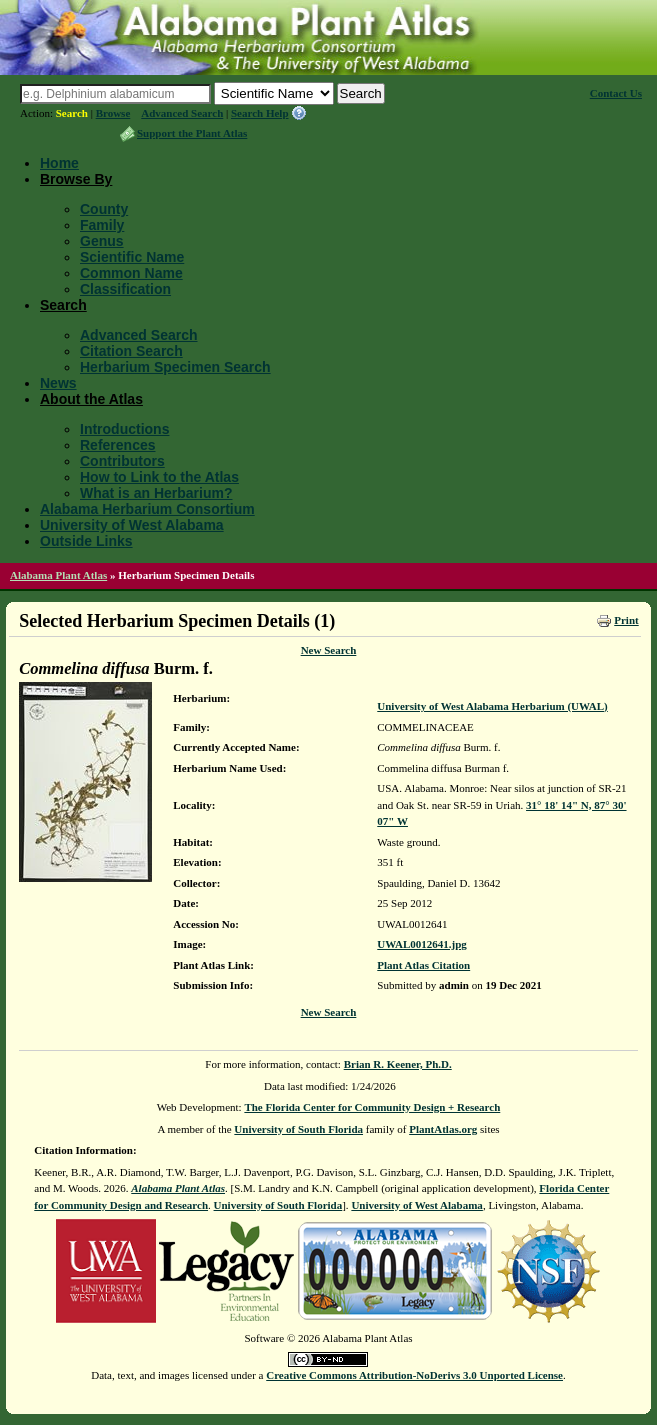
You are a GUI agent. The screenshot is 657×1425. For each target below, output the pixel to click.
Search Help (260, 113)
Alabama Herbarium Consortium (147, 509)
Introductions (124, 429)
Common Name (131, 273)
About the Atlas (91, 399)
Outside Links (86, 541)
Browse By (76, 179)
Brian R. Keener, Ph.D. (398, 1064)
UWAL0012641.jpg (422, 944)
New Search (329, 650)
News (58, 383)
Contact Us (616, 93)
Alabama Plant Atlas (58, 575)
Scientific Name (132, 257)
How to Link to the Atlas (159, 477)
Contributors (122, 461)
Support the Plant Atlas (192, 133)
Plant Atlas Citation (423, 965)
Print (626, 620)
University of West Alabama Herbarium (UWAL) (492, 706)
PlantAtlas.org (443, 1129)
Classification (125, 289)
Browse (113, 113)
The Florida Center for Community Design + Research (372, 1107)
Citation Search (131, 351)
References (118, 445)
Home (59, 163)
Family (102, 225)
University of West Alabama (132, 525)
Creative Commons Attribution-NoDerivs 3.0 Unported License (414, 1375)
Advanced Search (182, 113)
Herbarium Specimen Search (175, 367)
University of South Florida (298, 1129)
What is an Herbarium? (156, 493)
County (104, 209)
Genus (102, 241)
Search (72, 113)
